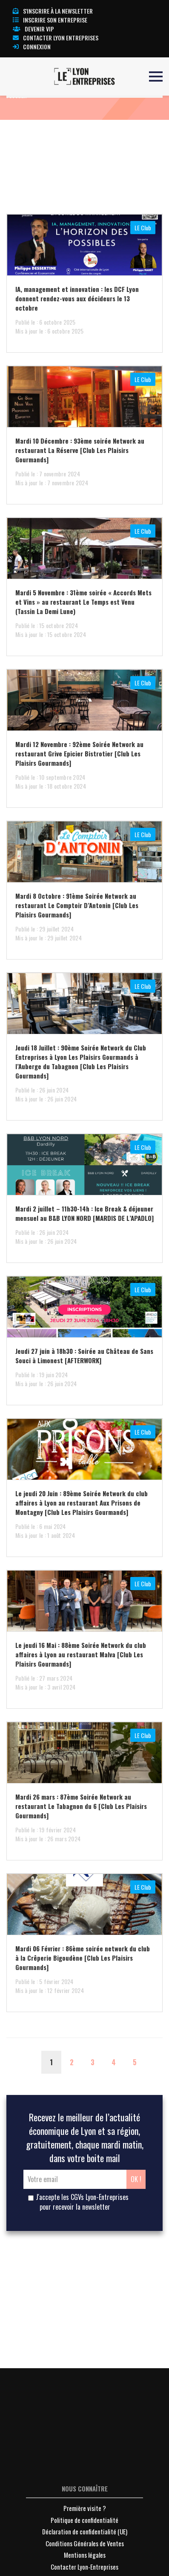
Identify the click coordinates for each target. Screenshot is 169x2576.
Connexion (32, 46)
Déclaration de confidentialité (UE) (84, 2531)
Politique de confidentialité (84, 2520)
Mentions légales (85, 2554)
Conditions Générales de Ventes (85, 2543)
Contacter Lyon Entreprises (55, 37)
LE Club (143, 227)
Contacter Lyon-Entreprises (84, 2566)
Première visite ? (84, 2508)
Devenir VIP (33, 28)
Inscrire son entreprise (50, 19)
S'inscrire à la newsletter (53, 10)
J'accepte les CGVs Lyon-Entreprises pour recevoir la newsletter (78, 2202)
